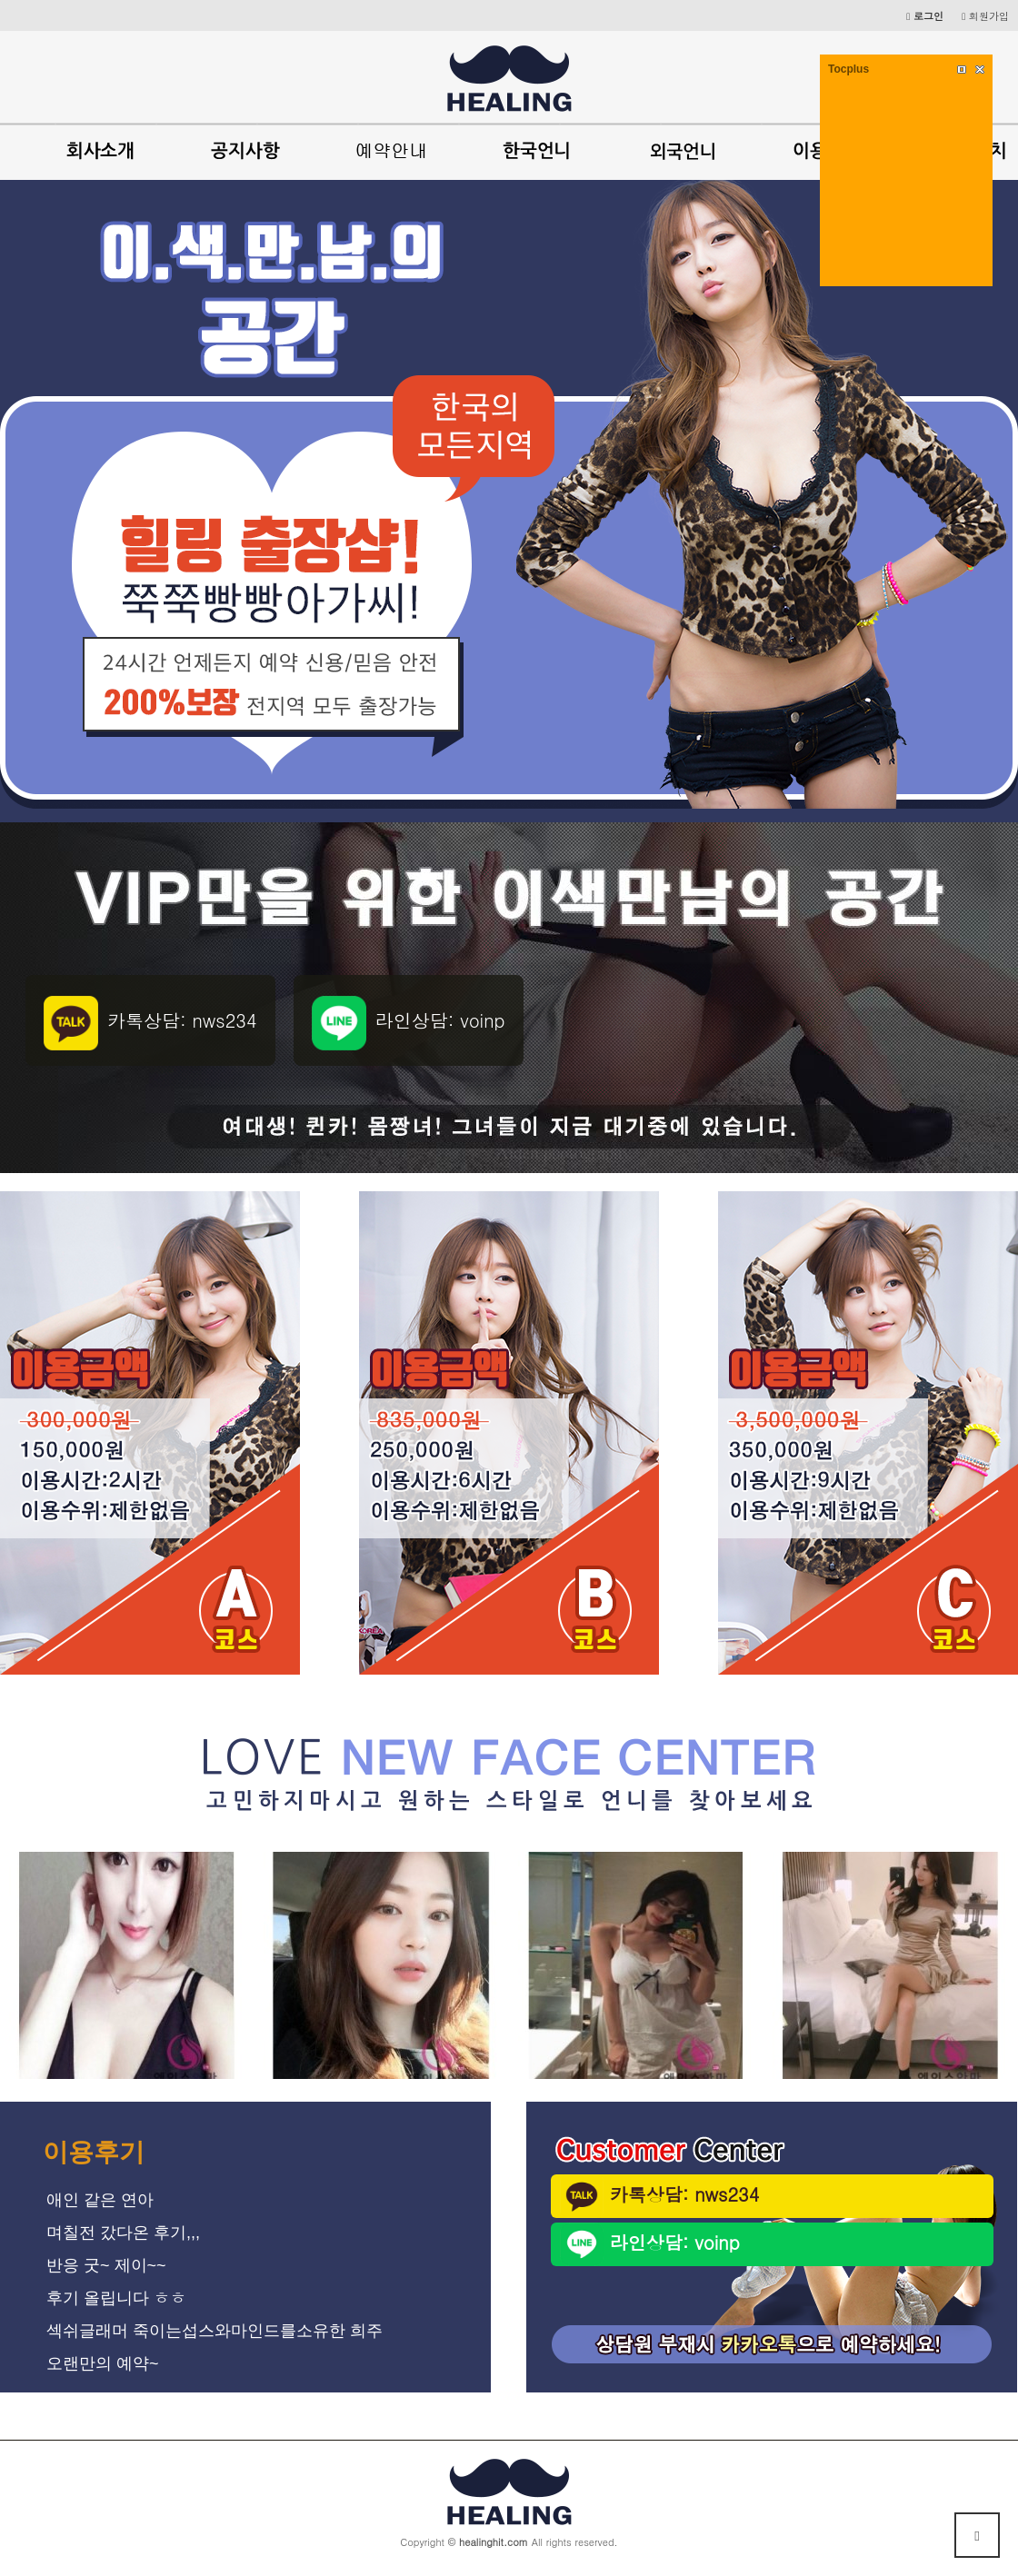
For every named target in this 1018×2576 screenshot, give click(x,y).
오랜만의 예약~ (102, 2363)
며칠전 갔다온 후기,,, (123, 2232)
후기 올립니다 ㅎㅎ (116, 2298)
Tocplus (848, 69)
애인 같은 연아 (100, 2200)
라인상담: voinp (650, 2244)
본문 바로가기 (0, 0)
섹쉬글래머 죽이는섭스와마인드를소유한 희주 (214, 2331)
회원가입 (985, 15)
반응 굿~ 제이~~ (106, 2265)
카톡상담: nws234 (659, 2196)
